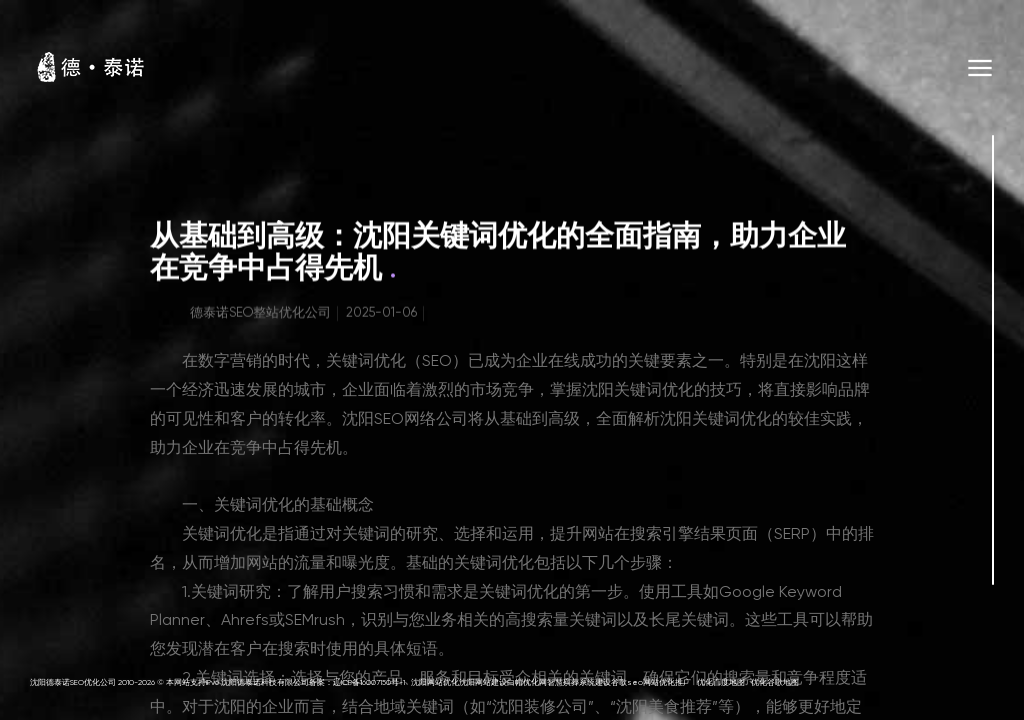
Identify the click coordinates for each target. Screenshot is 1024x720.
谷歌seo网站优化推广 (651, 682)
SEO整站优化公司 (280, 315)
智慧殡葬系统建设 (579, 682)
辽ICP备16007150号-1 (369, 682)
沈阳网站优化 (435, 682)
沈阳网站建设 (483, 682)
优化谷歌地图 (775, 682)
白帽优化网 (527, 682)
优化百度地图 (721, 682)
